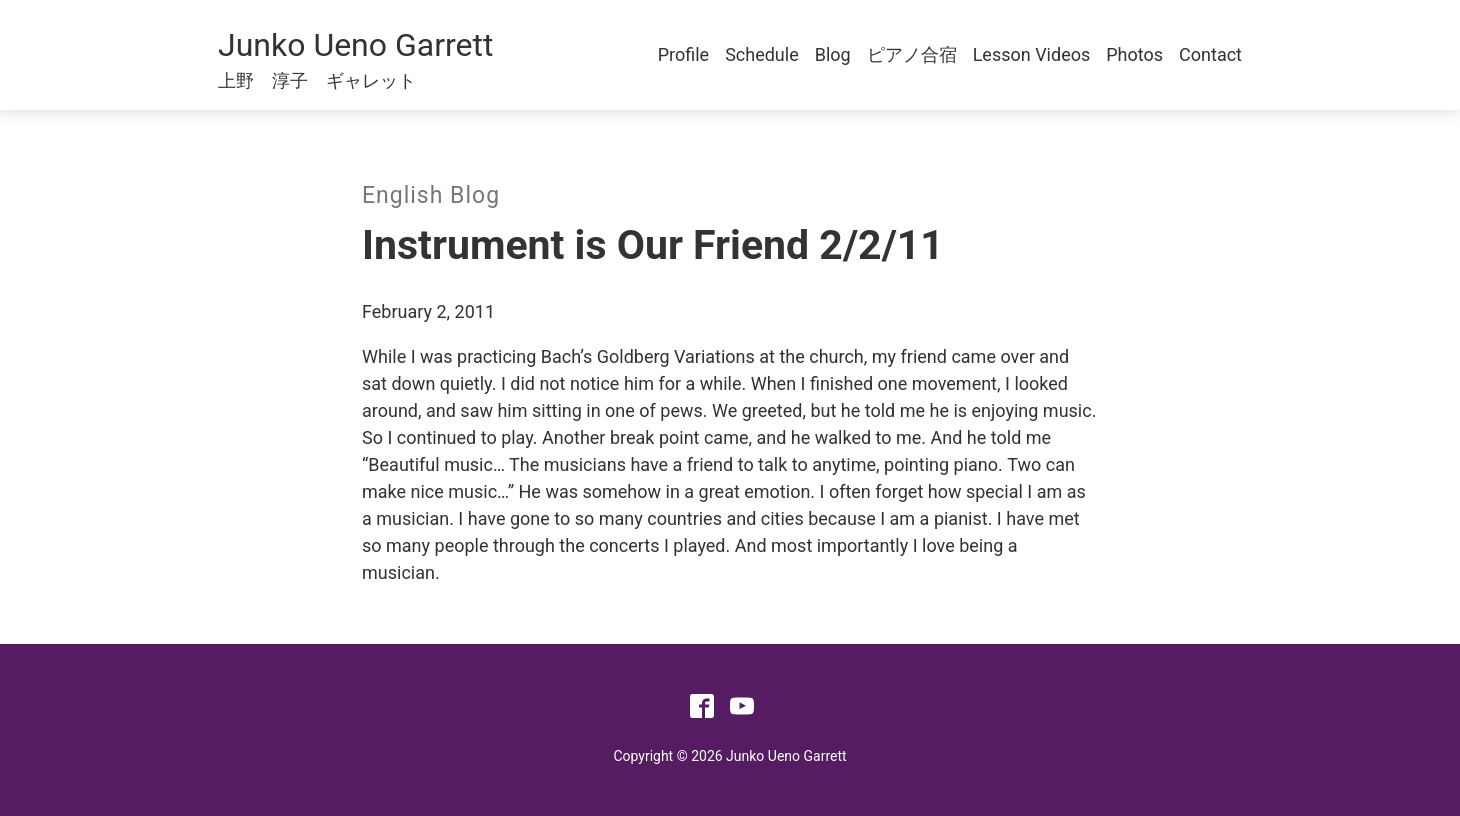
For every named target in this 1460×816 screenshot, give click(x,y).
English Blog (431, 195)
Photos (1134, 54)
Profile (683, 54)
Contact (1210, 54)
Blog (833, 54)
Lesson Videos (1032, 54)
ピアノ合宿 (912, 54)
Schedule (762, 54)
